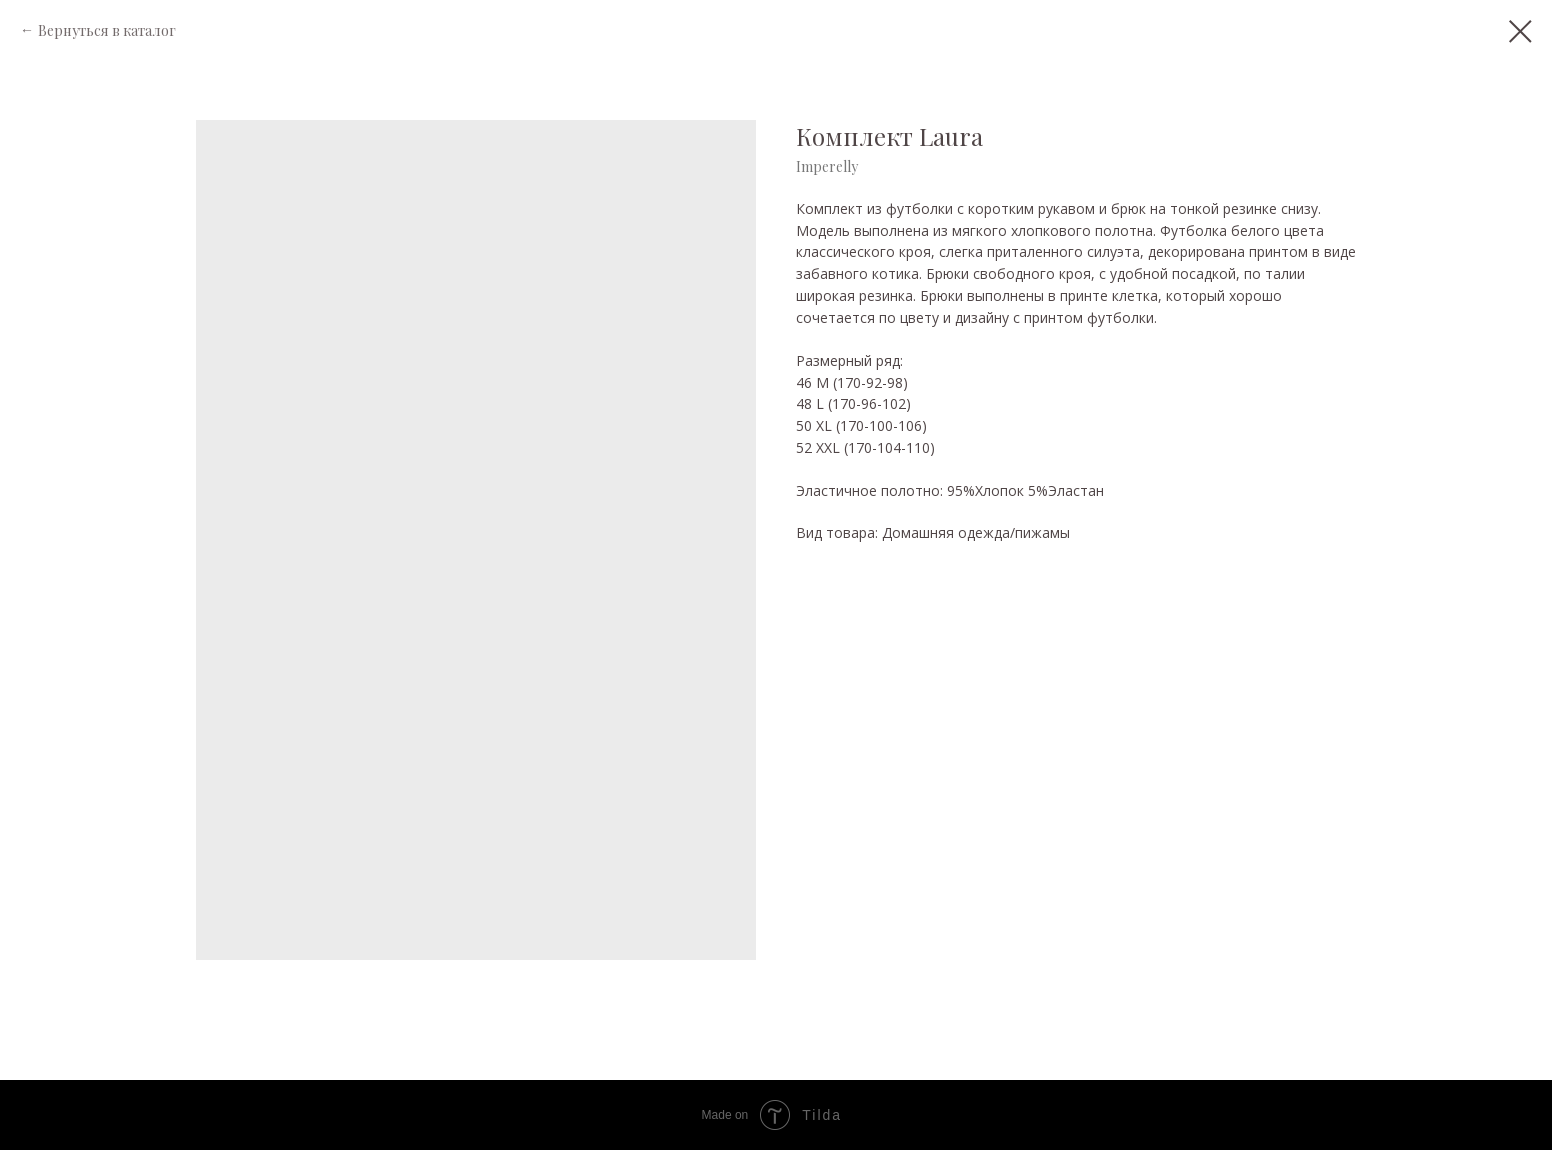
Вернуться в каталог (107, 30)
